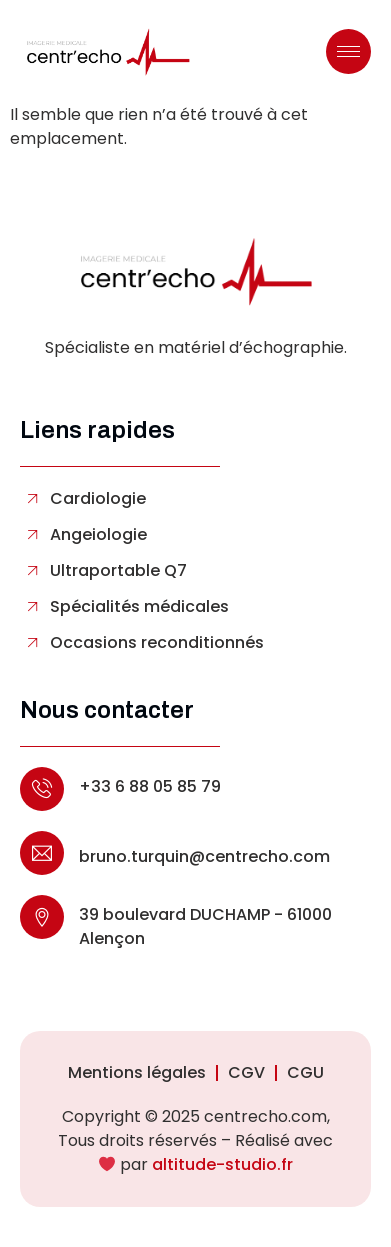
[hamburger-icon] (348, 51)
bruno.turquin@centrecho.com (204, 856)
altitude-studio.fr (222, 1164)
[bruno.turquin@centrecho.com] (42, 853)
